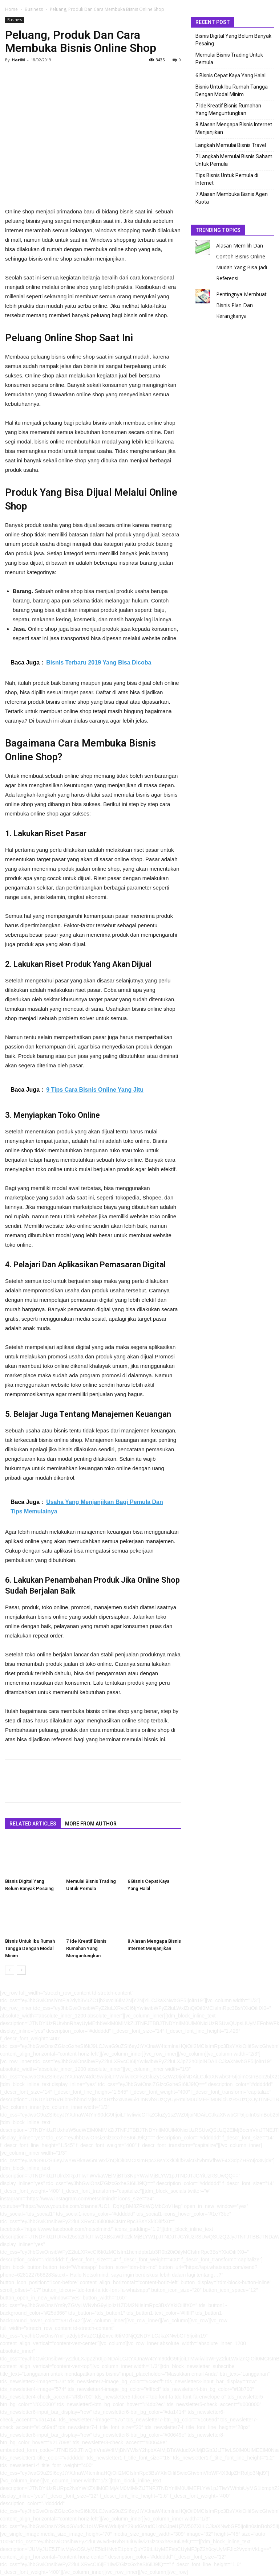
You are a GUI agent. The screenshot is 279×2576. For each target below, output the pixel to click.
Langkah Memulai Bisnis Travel (230, 145)
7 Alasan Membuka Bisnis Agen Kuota (231, 198)
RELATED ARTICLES (32, 1824)
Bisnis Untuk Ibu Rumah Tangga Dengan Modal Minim (30, 1948)
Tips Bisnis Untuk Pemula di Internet (226, 179)
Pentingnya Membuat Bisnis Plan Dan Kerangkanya (241, 305)
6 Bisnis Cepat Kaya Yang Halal (230, 75)
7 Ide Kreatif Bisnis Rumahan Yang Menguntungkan (86, 1948)
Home (11, 9)
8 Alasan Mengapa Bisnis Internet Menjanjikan (233, 128)
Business (34, 9)
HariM (18, 59)
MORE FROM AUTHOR (91, 1824)
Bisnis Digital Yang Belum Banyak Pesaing (233, 39)
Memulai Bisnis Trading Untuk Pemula (229, 58)
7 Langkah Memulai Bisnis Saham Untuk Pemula (233, 160)
